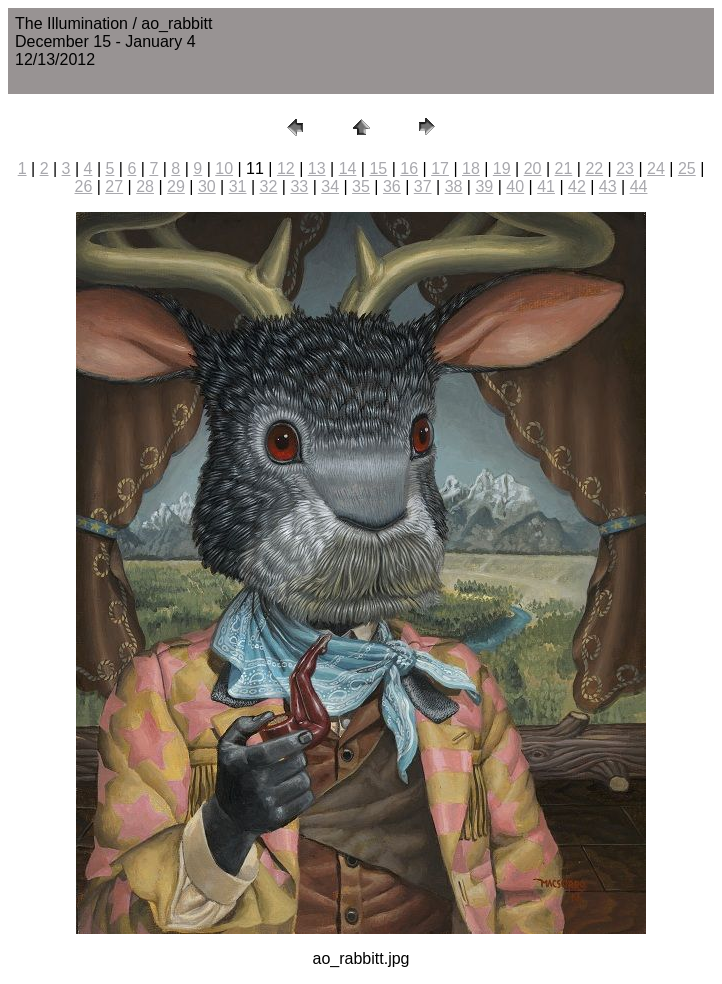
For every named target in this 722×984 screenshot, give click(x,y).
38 (454, 186)
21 (564, 168)
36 (392, 186)
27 (114, 186)
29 (176, 186)
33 (299, 186)
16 (409, 168)
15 (378, 168)
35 (361, 186)
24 (656, 168)
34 (330, 186)
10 (224, 168)
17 (440, 168)
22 (594, 168)
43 (608, 186)
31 (238, 186)
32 (269, 186)
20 (533, 168)
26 (84, 186)
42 (577, 186)
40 (515, 186)
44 (639, 186)
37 (423, 186)
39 (484, 186)
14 (348, 168)
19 (502, 168)
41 (546, 186)
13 (317, 168)
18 (471, 168)
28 (145, 186)
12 (286, 168)
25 (687, 168)
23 (625, 168)
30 (207, 186)
